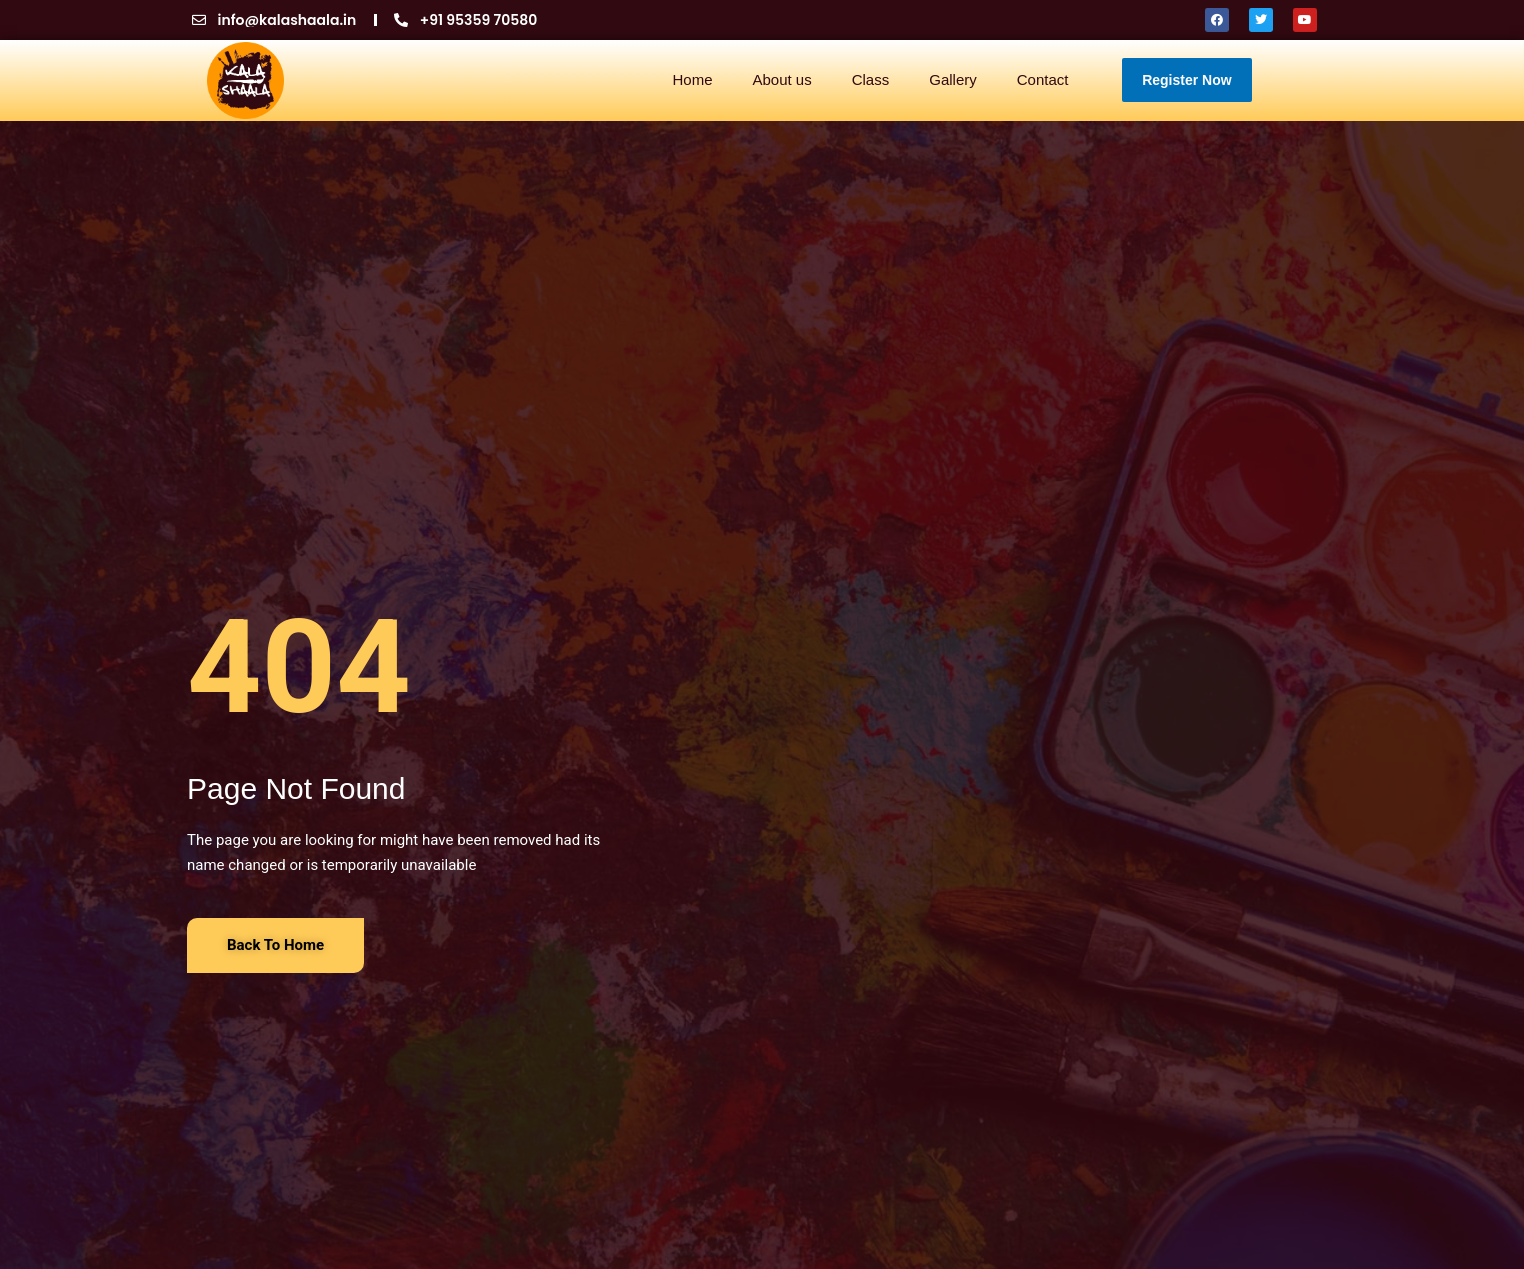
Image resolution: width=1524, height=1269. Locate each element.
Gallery (953, 79)
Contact (1043, 79)
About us (781, 79)
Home (692, 79)
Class (871, 79)
